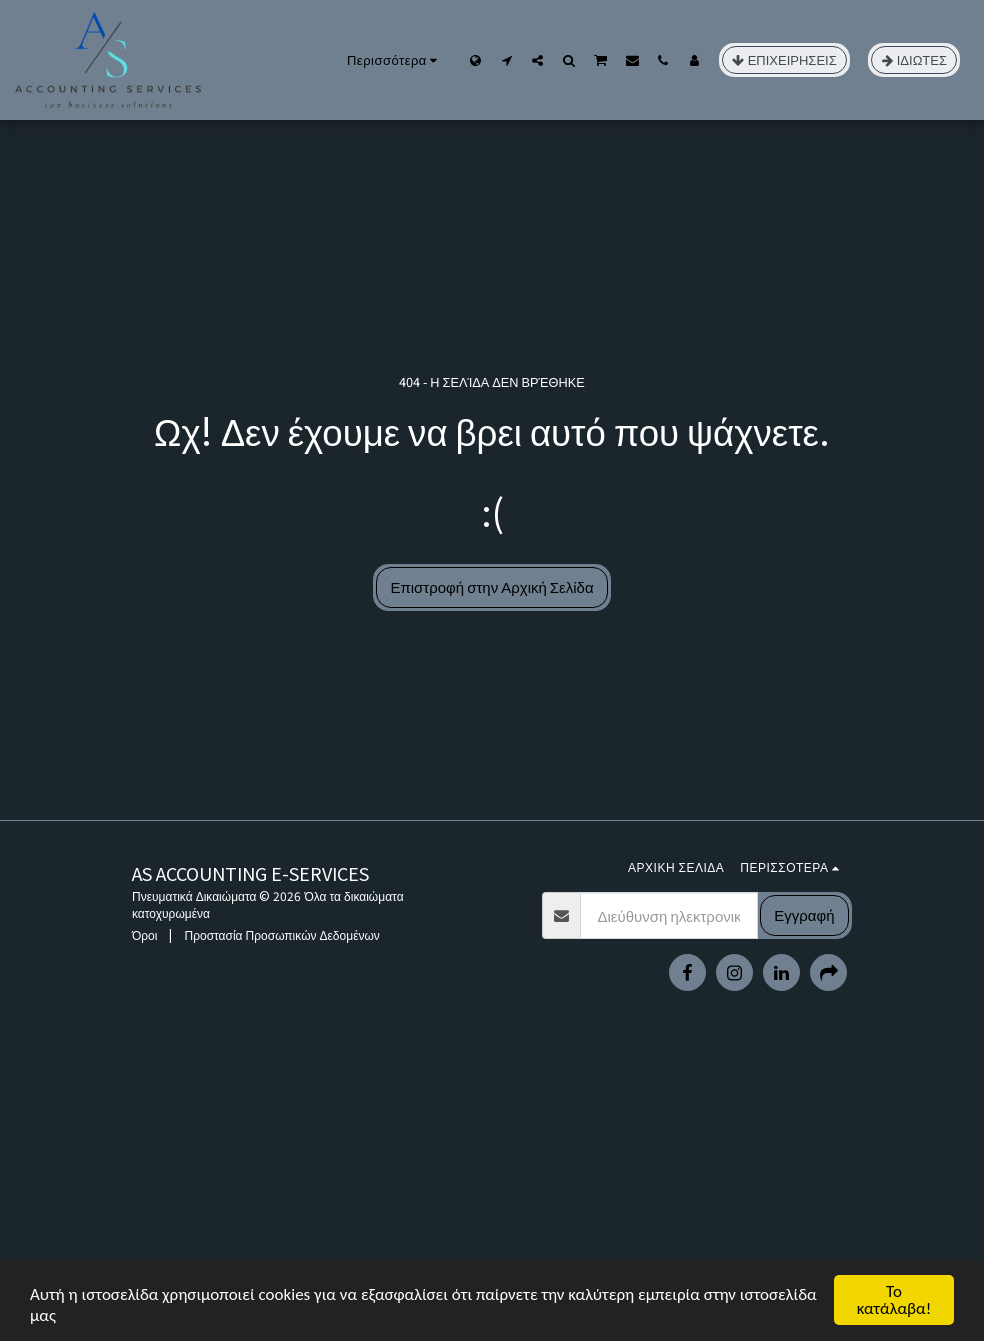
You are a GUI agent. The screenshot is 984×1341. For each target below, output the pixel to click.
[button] (506, 60)
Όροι (144, 934)
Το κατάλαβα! (894, 1300)
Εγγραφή (804, 914)
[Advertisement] (492, 1196)
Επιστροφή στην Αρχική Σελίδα (491, 586)
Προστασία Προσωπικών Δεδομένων (281, 934)
